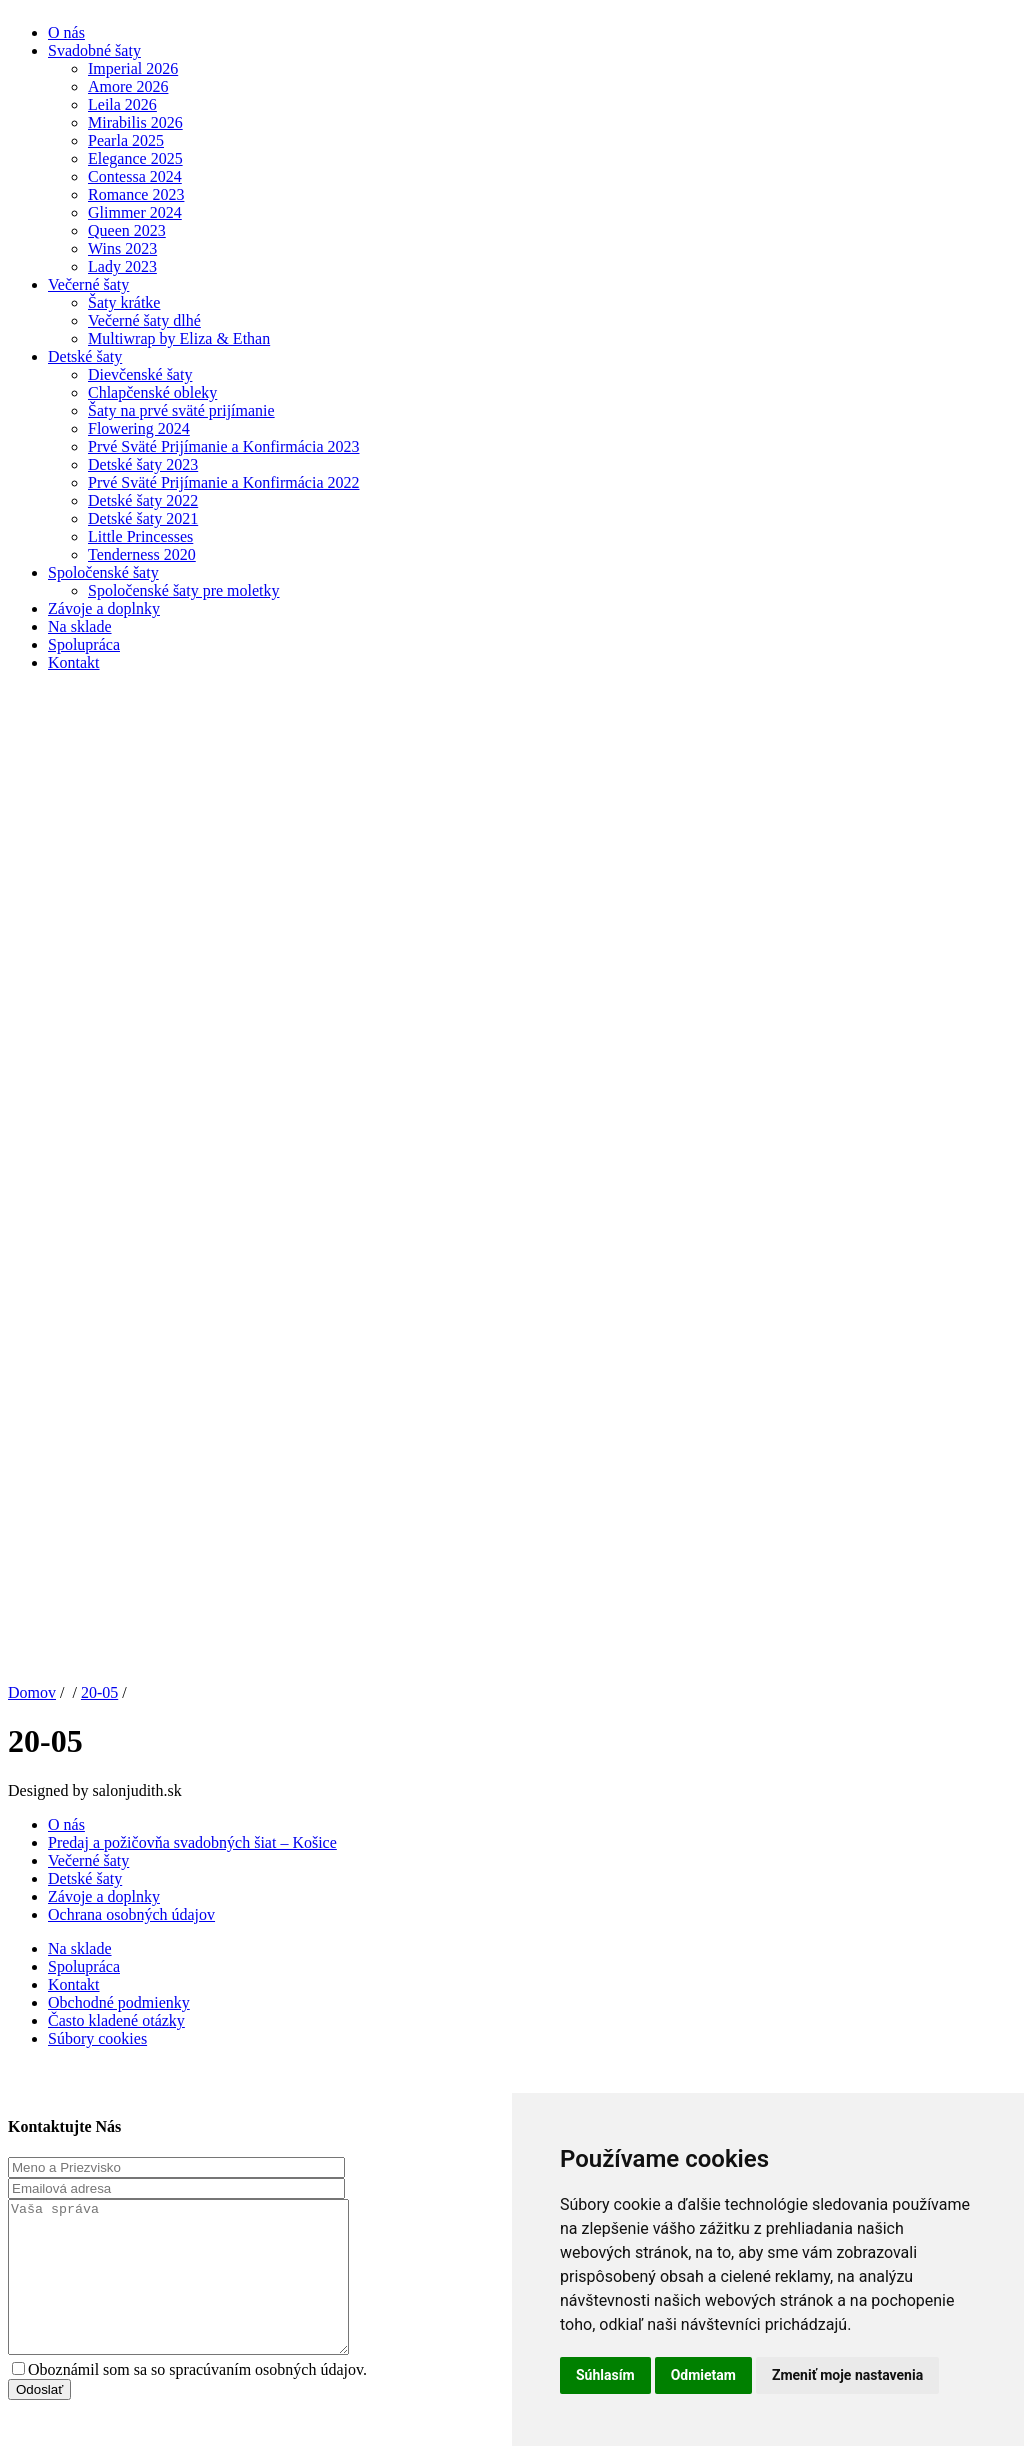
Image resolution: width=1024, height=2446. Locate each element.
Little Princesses (140, 536)
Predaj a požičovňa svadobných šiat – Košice (192, 1842)
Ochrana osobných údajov (131, 1914)
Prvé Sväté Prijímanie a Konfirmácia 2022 (223, 482)
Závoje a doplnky (104, 608)
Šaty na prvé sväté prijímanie (181, 410)
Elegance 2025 (135, 158)
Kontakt (74, 662)
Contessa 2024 (135, 176)
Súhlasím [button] (605, 2375)
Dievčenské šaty (140, 374)
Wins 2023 (122, 248)
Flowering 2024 (139, 428)
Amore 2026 (128, 86)
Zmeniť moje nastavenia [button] (847, 2375)
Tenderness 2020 (142, 554)
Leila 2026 (122, 104)
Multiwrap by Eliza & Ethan (179, 338)
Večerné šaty (88, 284)
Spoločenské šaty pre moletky (184, 590)
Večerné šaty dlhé (144, 320)
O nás (66, 32)
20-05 (99, 1692)
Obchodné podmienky (119, 2002)
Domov (32, 1692)
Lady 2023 (122, 266)
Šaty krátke (124, 302)
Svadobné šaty (94, 50)
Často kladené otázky (116, 2020)
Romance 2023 (136, 194)
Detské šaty (85, 356)
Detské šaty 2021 (143, 518)
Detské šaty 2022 (143, 500)
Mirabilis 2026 (135, 122)
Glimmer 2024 (135, 212)
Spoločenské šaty (103, 572)
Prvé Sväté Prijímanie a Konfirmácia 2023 (223, 446)
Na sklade (80, 626)
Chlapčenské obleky (152, 392)
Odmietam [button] (703, 2375)
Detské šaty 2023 (143, 464)
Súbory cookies (97, 2038)
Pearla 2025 (126, 140)
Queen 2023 (127, 230)
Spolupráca (84, 644)
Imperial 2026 (133, 68)
